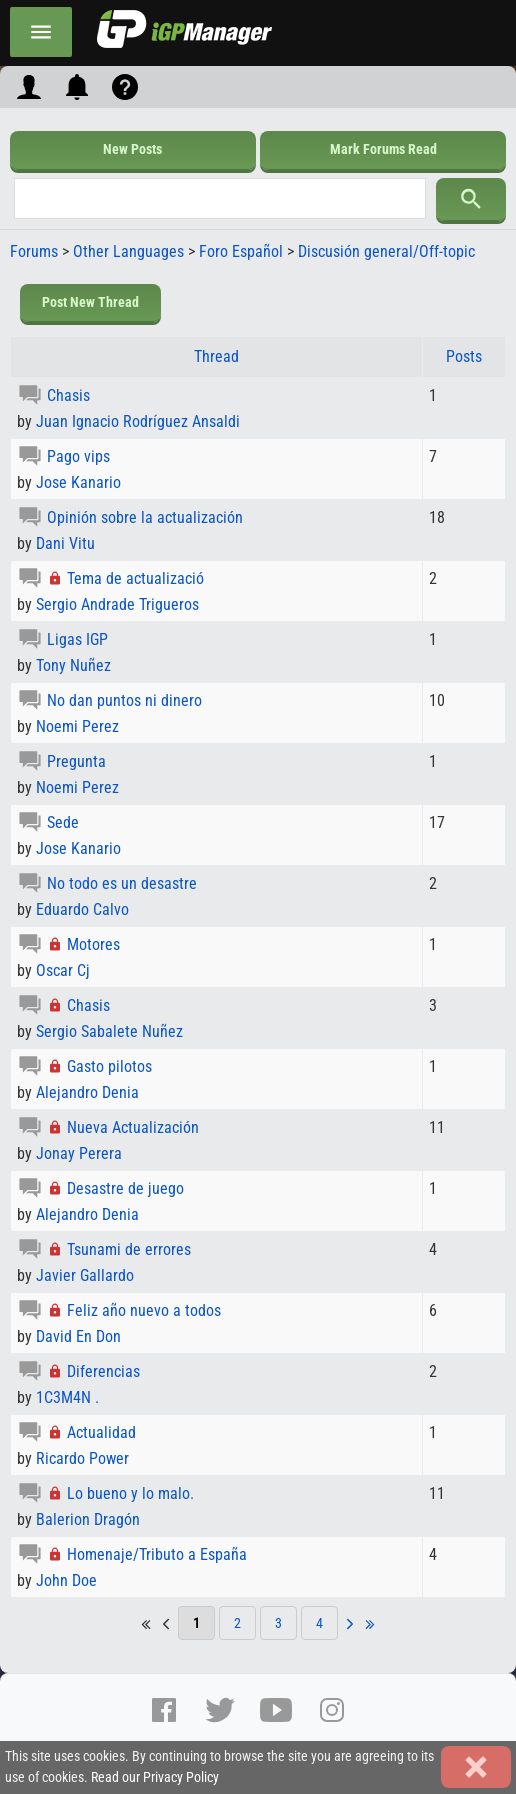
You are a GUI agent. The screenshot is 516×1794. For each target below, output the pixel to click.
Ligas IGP (77, 639)
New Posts (132, 149)
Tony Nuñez (73, 665)
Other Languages (128, 251)
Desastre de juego (125, 1188)
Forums (34, 251)
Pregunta (76, 761)
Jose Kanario (78, 482)
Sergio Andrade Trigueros (117, 604)
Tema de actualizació (135, 578)
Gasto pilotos (109, 1066)
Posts (464, 356)
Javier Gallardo (85, 1275)
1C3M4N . (67, 1397)
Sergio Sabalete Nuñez (109, 1031)
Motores (93, 944)
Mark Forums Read (383, 149)
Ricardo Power (82, 1458)
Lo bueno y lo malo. (130, 1493)
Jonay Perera (79, 1153)
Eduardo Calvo (82, 909)
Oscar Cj (63, 970)
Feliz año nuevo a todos (144, 1310)
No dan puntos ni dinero (124, 700)
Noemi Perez (77, 726)
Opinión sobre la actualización (145, 517)
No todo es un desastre (122, 883)
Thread (216, 356)
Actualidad (101, 1432)
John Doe (66, 1580)
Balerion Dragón (88, 1519)
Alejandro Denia (87, 1092)
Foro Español (241, 251)
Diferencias (103, 1371)
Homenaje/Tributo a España (157, 1554)
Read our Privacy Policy (155, 1777)
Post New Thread (90, 302)
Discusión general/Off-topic (386, 251)
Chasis (68, 395)
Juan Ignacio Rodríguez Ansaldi (138, 421)
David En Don (78, 1336)
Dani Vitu (65, 543)
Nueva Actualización (133, 1127)
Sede (63, 822)
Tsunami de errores (129, 1249)
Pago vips (78, 456)
